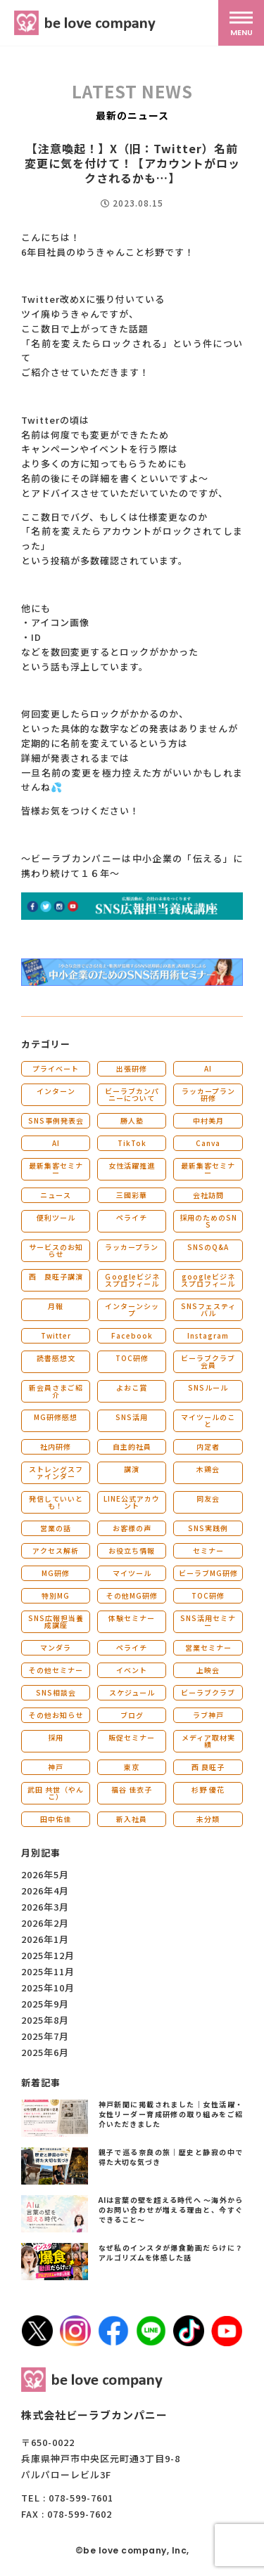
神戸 (55, 1767)
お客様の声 (132, 1528)
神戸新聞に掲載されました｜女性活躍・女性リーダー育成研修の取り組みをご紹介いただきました (171, 2114)
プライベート (55, 1068)
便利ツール (56, 1217)
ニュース (55, 1195)
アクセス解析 (55, 1550)
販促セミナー (131, 1737)
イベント (131, 1670)
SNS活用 (131, 1417)
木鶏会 (208, 1469)
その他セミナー (56, 1670)
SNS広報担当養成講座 (56, 1621)
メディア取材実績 (208, 1741)
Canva (208, 1143)
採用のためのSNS (208, 1221)
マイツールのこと (208, 1420)
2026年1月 (45, 1939)
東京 (131, 1767)
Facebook (132, 1335)
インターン (56, 1091)
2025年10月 (48, 1987)
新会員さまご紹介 (56, 1391)
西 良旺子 (208, 1767)
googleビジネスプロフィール (208, 1280)
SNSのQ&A (208, 1247)
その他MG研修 (132, 1595)
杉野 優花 (208, 1789)
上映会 (208, 1670)
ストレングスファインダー (56, 1472)
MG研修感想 (55, 1417)
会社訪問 (208, 1195)
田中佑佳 (55, 1819)
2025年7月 (45, 2036)
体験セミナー (131, 1618)
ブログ (132, 1715)
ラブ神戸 (208, 1715)
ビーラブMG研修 (208, 1573)
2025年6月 (45, 2052)
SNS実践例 (208, 1528)
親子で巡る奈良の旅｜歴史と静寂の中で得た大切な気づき (171, 2157)
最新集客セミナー (56, 1169)
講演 (131, 1469)
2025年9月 (45, 2003)
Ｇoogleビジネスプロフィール (132, 1280)
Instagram (208, 1335)
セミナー (208, 1550)
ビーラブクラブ (208, 1692)
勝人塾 (132, 1120)
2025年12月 (48, 1955)
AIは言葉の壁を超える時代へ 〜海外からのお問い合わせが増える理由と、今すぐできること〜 (171, 2209)
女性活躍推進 (131, 1165)
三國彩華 (131, 1195)
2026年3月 (45, 1906)
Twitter (56, 1335)
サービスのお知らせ (56, 1250)
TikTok (132, 1143)
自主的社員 (132, 1446)
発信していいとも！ (56, 1502)
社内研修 (55, 1446)
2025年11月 (48, 1971)
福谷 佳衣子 (131, 1789)
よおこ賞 (131, 1387)
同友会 (208, 1498)
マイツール (132, 1573)
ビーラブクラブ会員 (208, 1361)
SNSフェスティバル (208, 1309)
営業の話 (55, 1528)
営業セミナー (208, 1647)
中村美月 (208, 1120)
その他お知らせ (56, 1715)
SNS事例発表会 (56, 1120)
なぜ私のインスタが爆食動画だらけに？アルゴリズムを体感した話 (171, 2252)
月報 (55, 1306)
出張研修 (131, 1068)
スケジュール (132, 1692)
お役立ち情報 (131, 1550)
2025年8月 (45, 2020)
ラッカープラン (131, 1247)
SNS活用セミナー (208, 1621)
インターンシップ (132, 1309)
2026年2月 (45, 1923)
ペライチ (131, 1217)
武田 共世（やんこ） (55, 1793)
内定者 (208, 1446)
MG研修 (56, 1573)
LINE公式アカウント (131, 1502)
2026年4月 (45, 1890)
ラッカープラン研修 (208, 1094)
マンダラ (55, 1647)
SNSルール (208, 1387)
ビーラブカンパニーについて (132, 1094)
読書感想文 (56, 1358)
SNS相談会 (56, 1692)
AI (208, 1068)
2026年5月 (45, 1874)
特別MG (56, 1595)
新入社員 (131, 1819)
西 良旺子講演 (56, 1276)
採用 (55, 1737)
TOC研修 (132, 1358)
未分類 (208, 1819)
